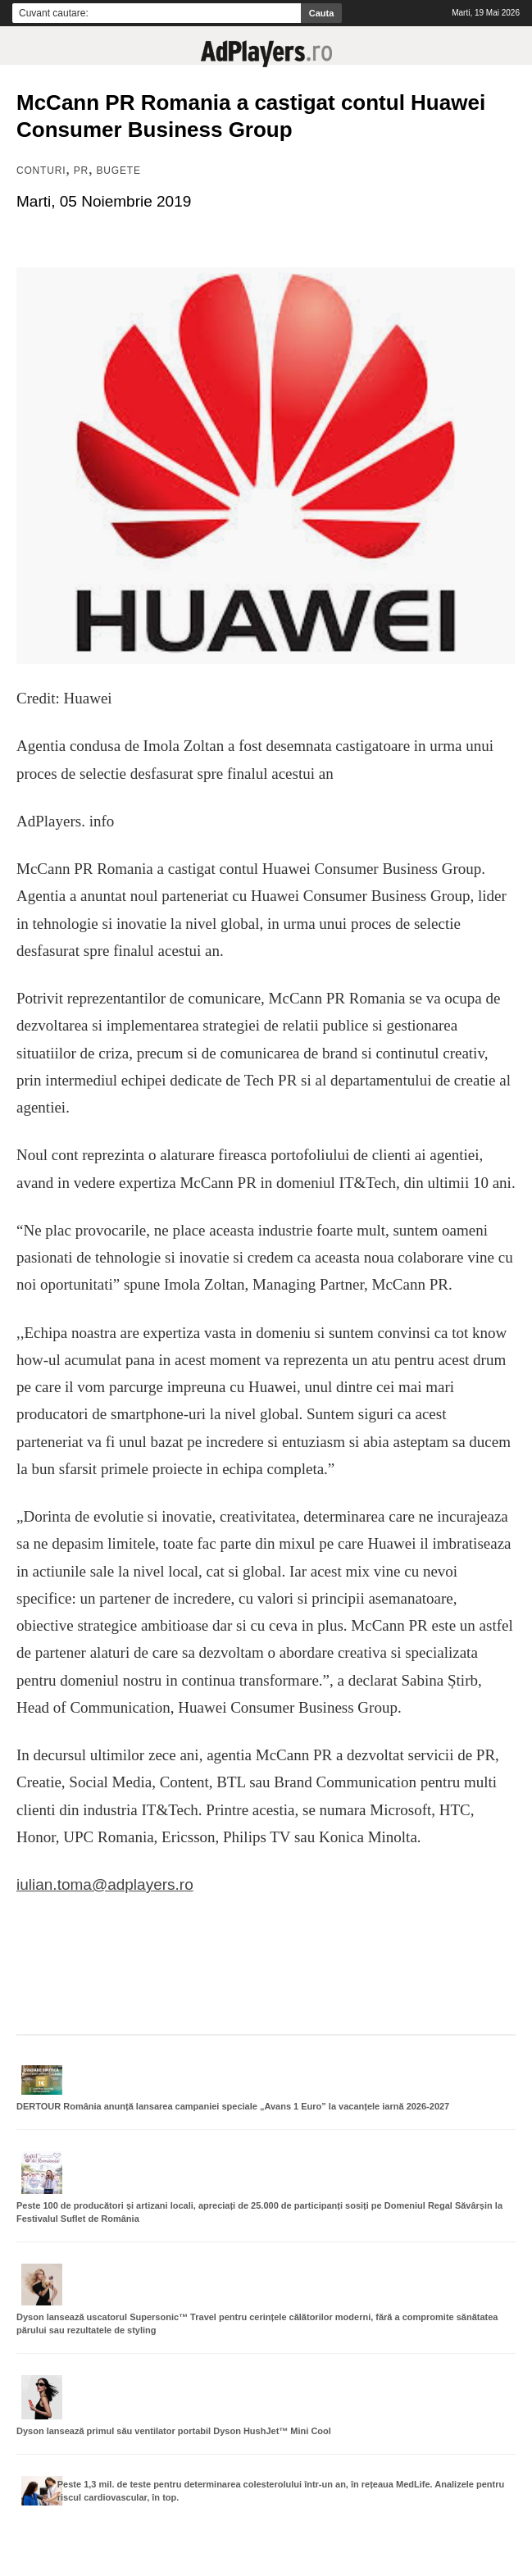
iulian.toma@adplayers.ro (104, 1884)
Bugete (119, 170)
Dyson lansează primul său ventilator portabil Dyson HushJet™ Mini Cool (173, 2431)
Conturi (41, 170)
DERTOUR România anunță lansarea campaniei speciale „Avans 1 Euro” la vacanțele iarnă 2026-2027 (232, 2106)
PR (81, 170)
